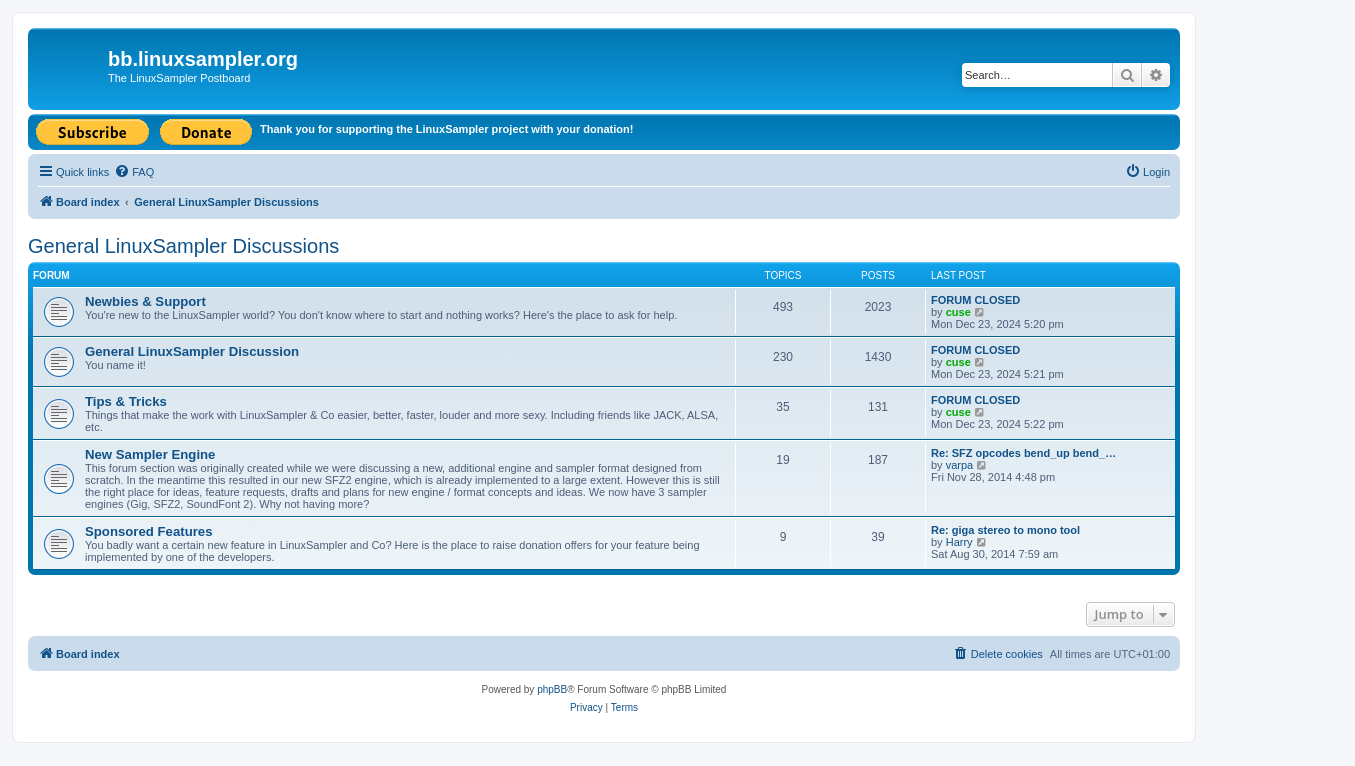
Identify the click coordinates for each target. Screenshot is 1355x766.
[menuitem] (134, 172)
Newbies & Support (145, 301)
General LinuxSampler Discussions (183, 246)
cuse (958, 312)
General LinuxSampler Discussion (192, 351)
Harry (959, 542)
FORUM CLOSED (975, 300)
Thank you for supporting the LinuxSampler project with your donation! (446, 129)
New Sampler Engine (150, 454)
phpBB (552, 689)
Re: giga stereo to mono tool (1005, 530)
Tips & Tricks (126, 401)
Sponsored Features (149, 531)
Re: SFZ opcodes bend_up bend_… (1023, 453)
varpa (960, 465)
